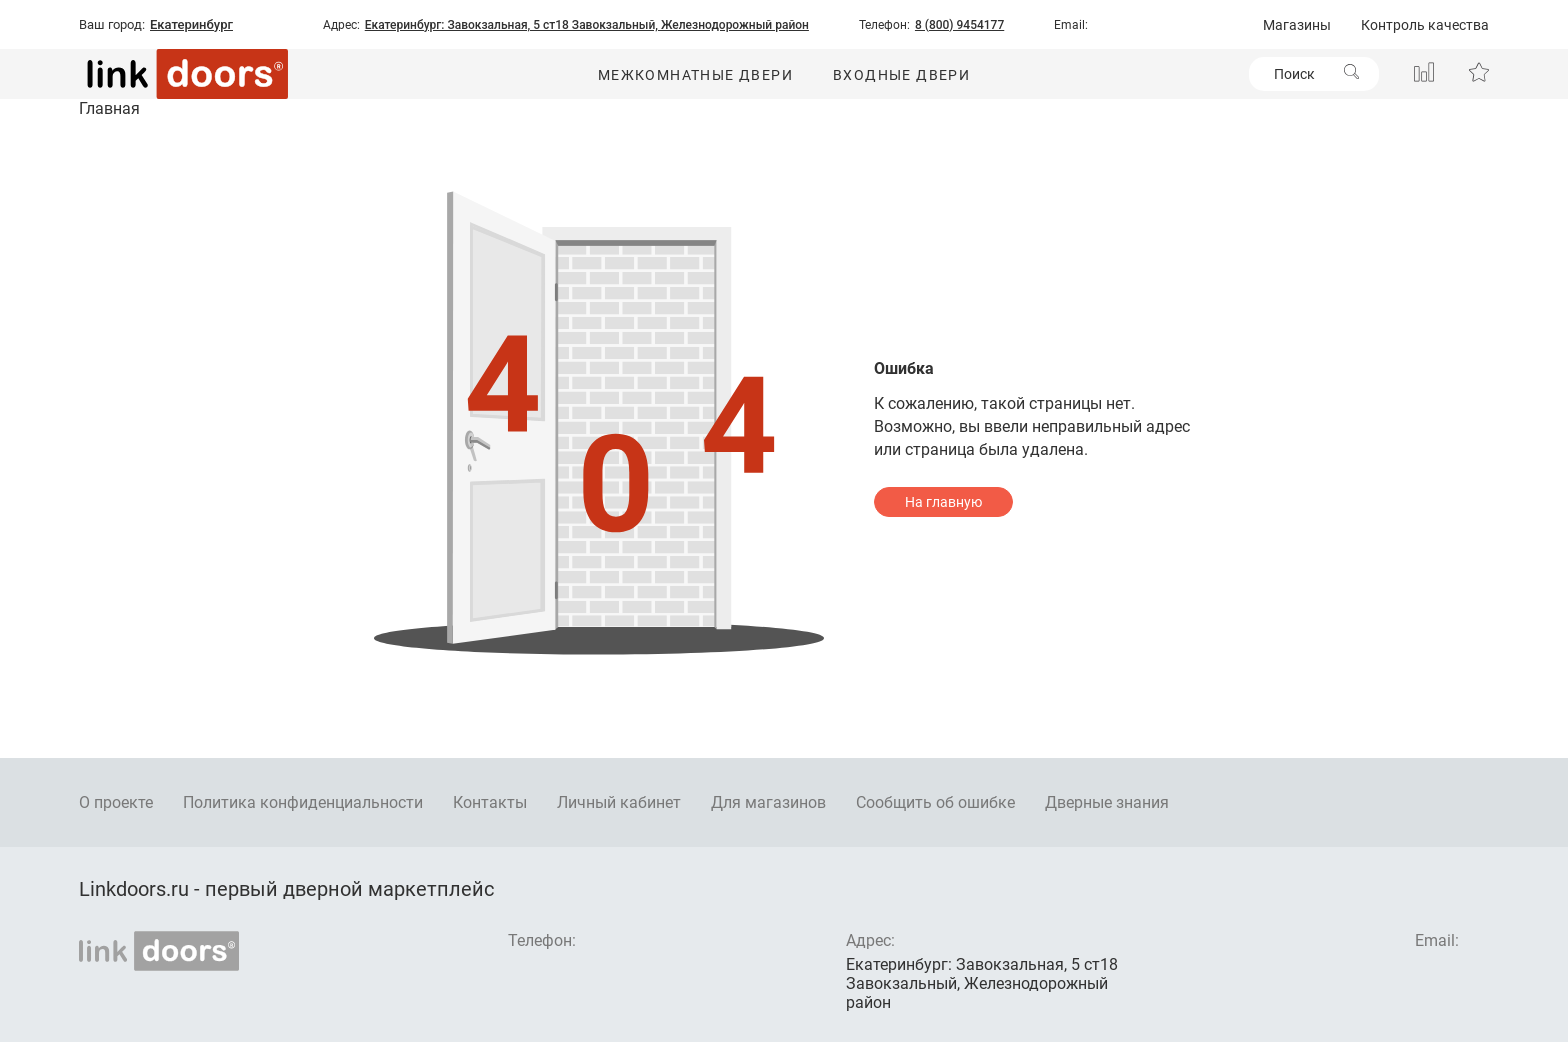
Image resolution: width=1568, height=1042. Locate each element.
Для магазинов (768, 802)
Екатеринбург (191, 25)
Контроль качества (1425, 25)
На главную (943, 502)
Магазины (1297, 25)
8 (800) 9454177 (959, 25)
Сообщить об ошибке (935, 802)
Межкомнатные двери (695, 75)
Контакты (490, 802)
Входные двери (901, 75)
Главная (109, 108)
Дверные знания (1107, 802)
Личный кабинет (619, 802)
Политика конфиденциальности (303, 802)
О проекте (116, 802)
